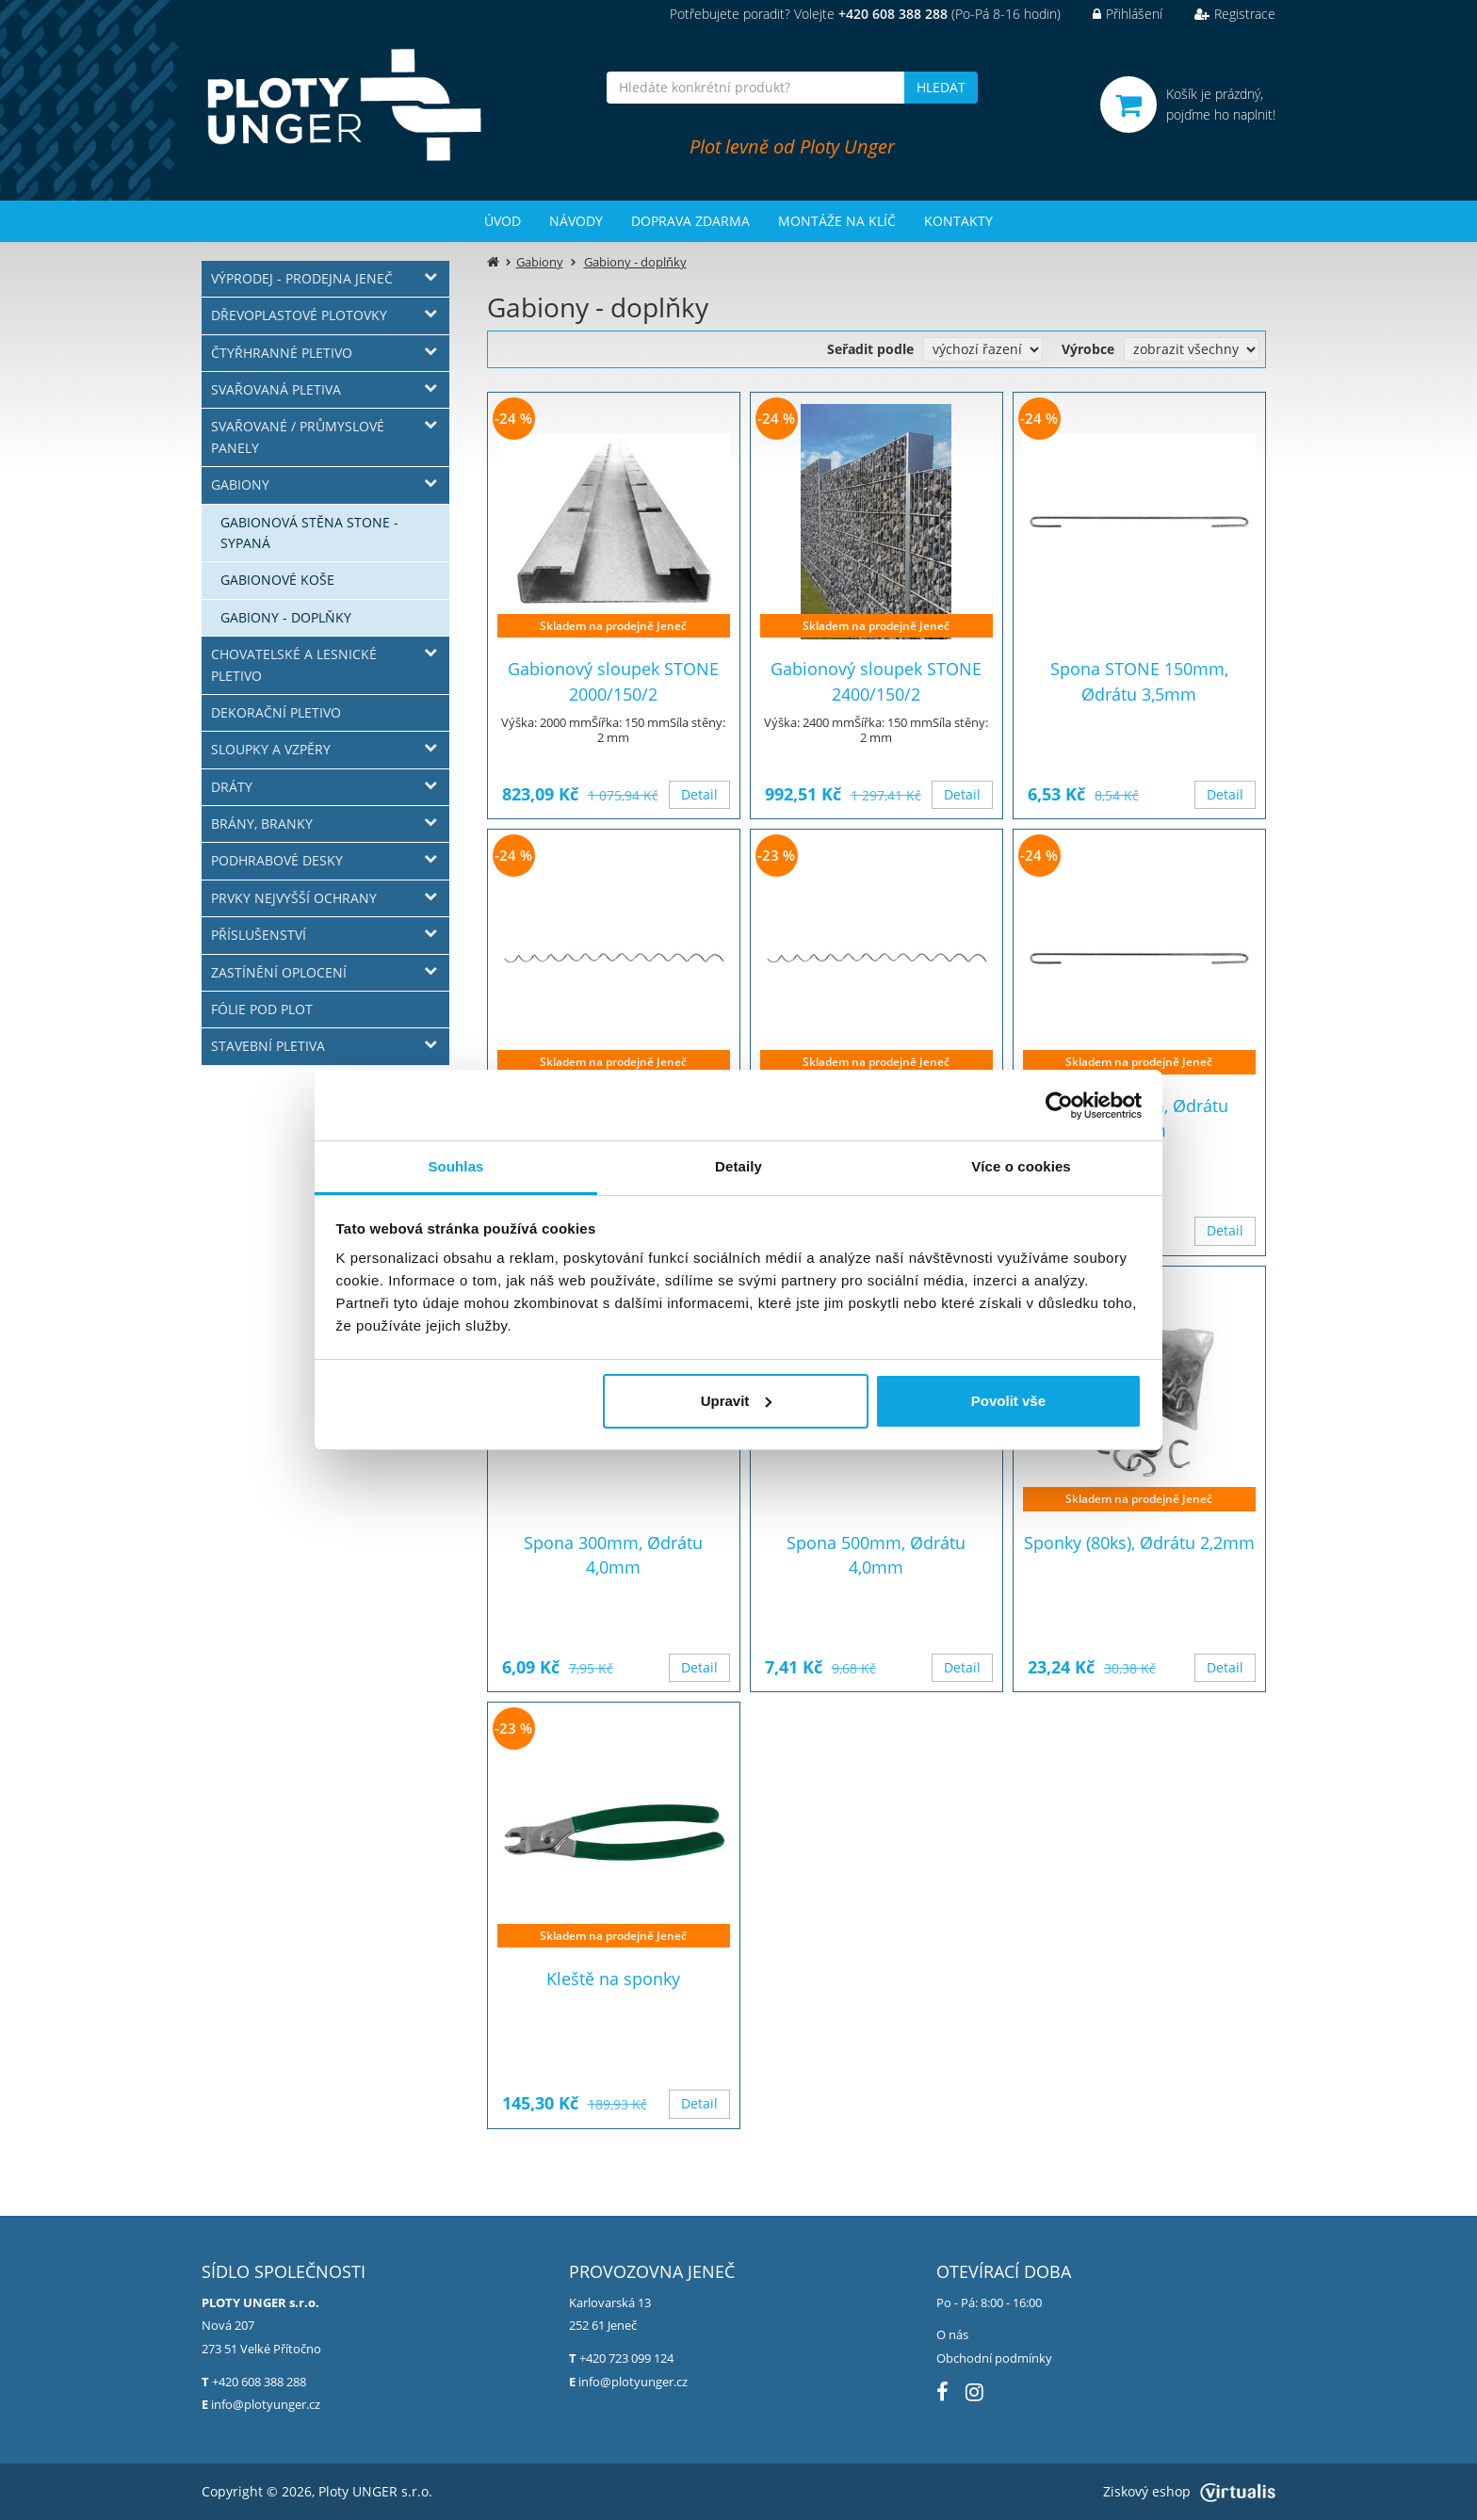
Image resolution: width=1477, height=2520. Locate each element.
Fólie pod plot (262, 1009)
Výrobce (1088, 349)
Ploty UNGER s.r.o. (375, 2491)
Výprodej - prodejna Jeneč (302, 278)
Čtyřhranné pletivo (281, 353)
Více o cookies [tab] (1021, 1166)
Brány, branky (262, 823)
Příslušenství (258, 935)
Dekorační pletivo (276, 712)
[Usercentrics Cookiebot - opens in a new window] (1059, 1105)
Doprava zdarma (690, 221)
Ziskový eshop (1189, 2491)
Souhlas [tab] (455, 1166)
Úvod (502, 221)
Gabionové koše (277, 580)
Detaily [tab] (738, 1166)
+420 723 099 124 (626, 2358)
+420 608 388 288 (259, 2381)
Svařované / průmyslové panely (297, 436)
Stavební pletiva (268, 1046)
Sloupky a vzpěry (271, 749)
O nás (952, 2334)
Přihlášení (1113, 14)
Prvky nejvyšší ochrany (294, 898)
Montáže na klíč (837, 221)
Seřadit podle (870, 349)
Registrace (1220, 14)
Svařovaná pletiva (276, 389)
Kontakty (958, 221)
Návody (576, 221)
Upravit (736, 1401)
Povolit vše (1008, 1401)
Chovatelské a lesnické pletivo (294, 664)
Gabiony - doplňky (285, 617)
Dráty (231, 787)
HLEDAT (941, 87)
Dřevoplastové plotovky (299, 315)
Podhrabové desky (277, 860)
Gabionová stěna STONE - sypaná (309, 532)
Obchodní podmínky (994, 2358)
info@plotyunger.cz (265, 2404)
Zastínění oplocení (279, 972)
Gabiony (240, 484)
